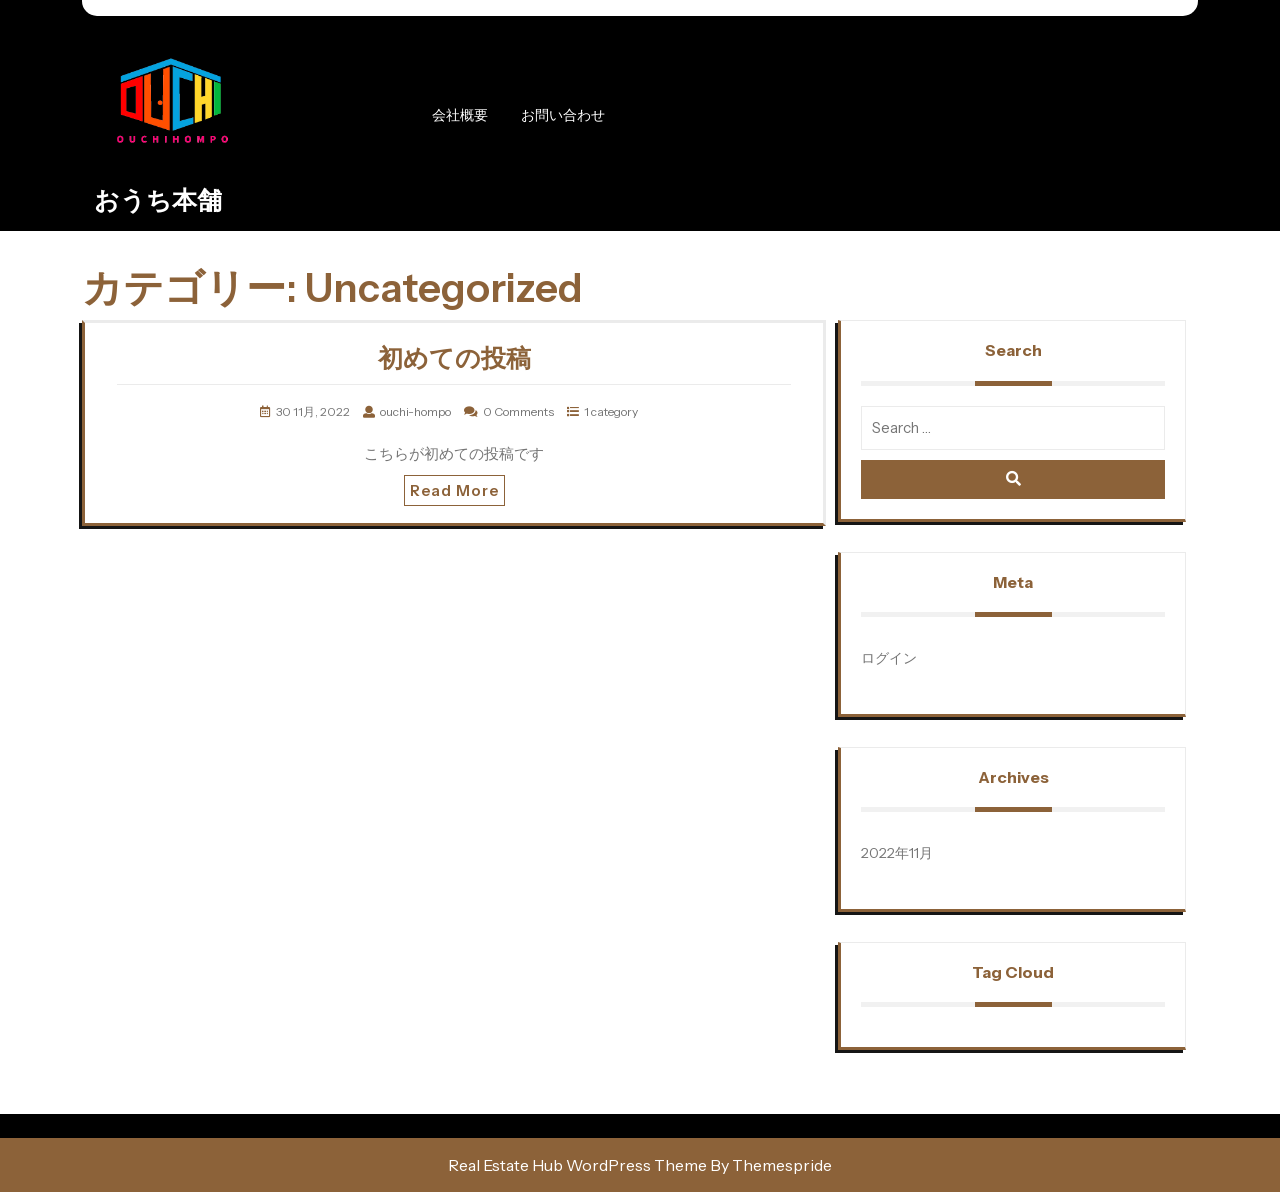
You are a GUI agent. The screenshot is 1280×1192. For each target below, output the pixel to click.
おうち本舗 (158, 200)
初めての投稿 (454, 358)
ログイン (889, 658)
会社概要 (460, 115)
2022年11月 (897, 853)
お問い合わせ (563, 115)
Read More (454, 490)
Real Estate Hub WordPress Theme (577, 1165)
